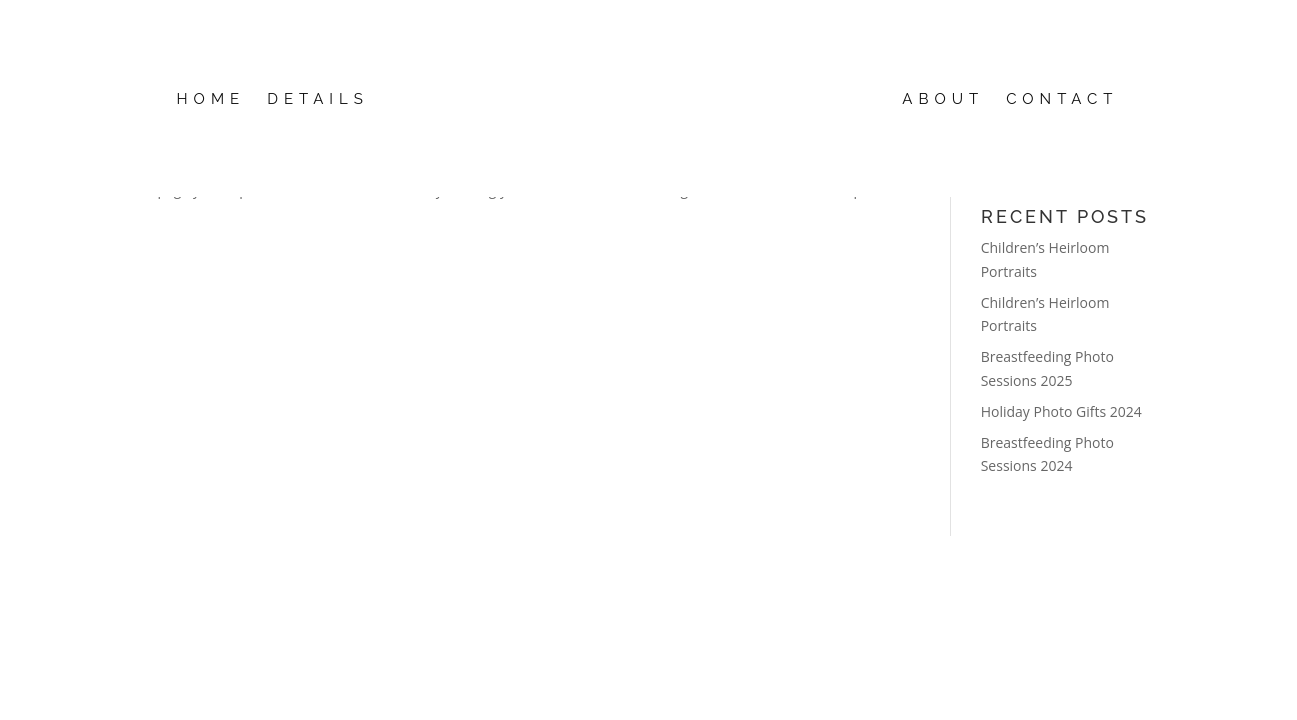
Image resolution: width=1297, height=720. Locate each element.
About (943, 100)
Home (211, 100)
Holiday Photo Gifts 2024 (1061, 411)
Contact (1062, 100)
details (318, 100)
